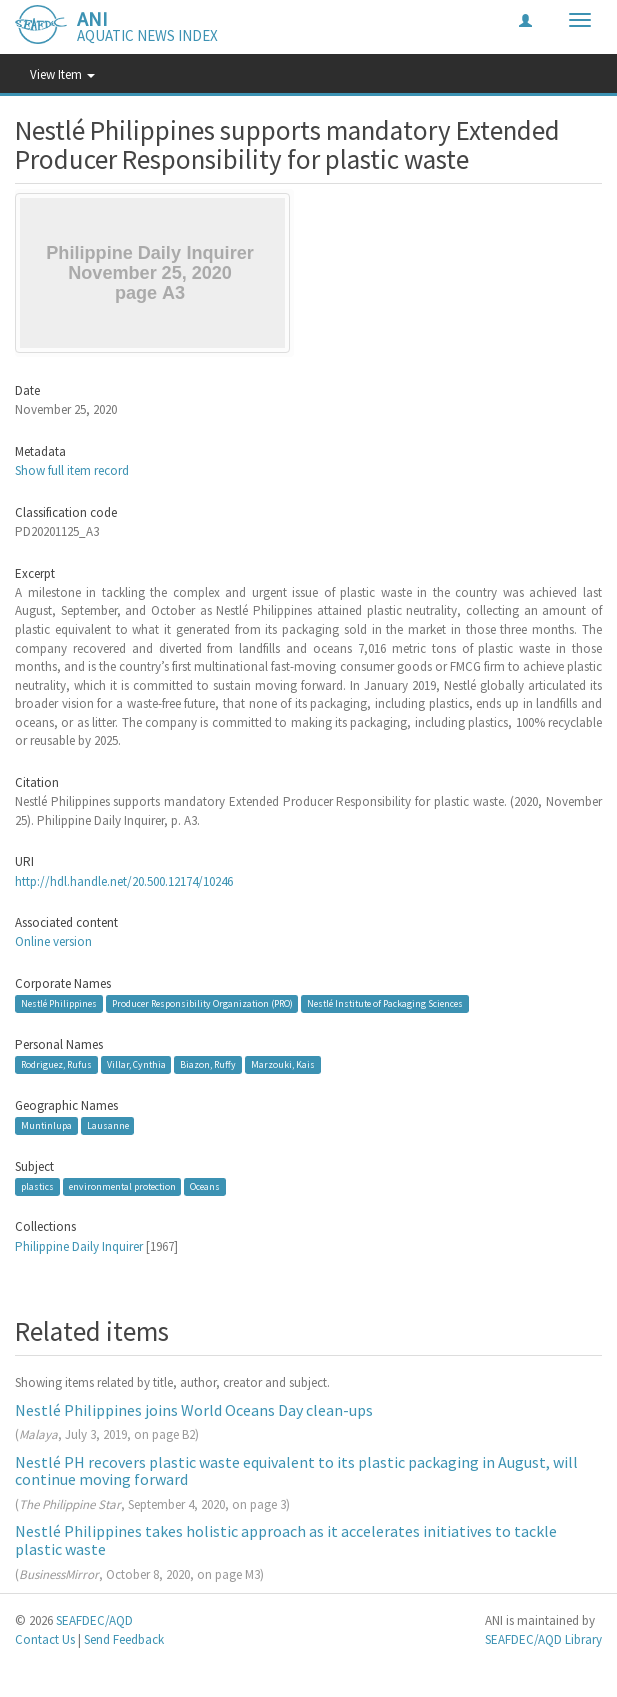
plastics (37, 1186)
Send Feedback (124, 1639)
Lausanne (108, 1125)
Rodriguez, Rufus (56, 1064)
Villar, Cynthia (136, 1064)
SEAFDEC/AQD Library (543, 1639)
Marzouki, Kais (283, 1064)
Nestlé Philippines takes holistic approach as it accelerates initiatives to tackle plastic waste (286, 1540)
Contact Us (45, 1639)
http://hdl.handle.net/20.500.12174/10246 (124, 881)
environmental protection (122, 1186)
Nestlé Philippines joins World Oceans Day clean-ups (194, 1410)
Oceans (205, 1186)
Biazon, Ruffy (208, 1064)
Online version (53, 941)
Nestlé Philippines (59, 1003)
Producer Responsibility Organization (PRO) (202, 1003)
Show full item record (72, 470)
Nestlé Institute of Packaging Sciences (385, 1003)
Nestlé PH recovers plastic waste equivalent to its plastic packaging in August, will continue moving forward (296, 1471)
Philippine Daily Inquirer (79, 1246)
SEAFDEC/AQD (94, 1620)
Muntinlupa (46, 1125)
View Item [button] (62, 74)
